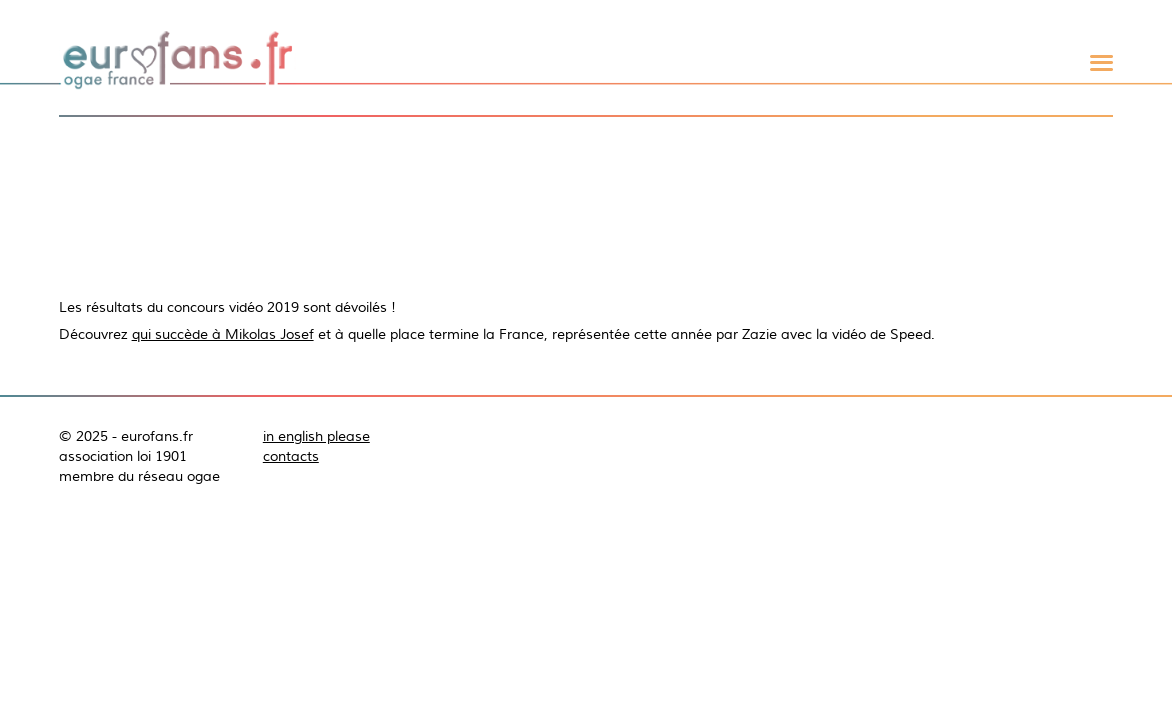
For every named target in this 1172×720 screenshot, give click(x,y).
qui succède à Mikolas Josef (223, 334)
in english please (316, 436)
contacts (291, 456)
